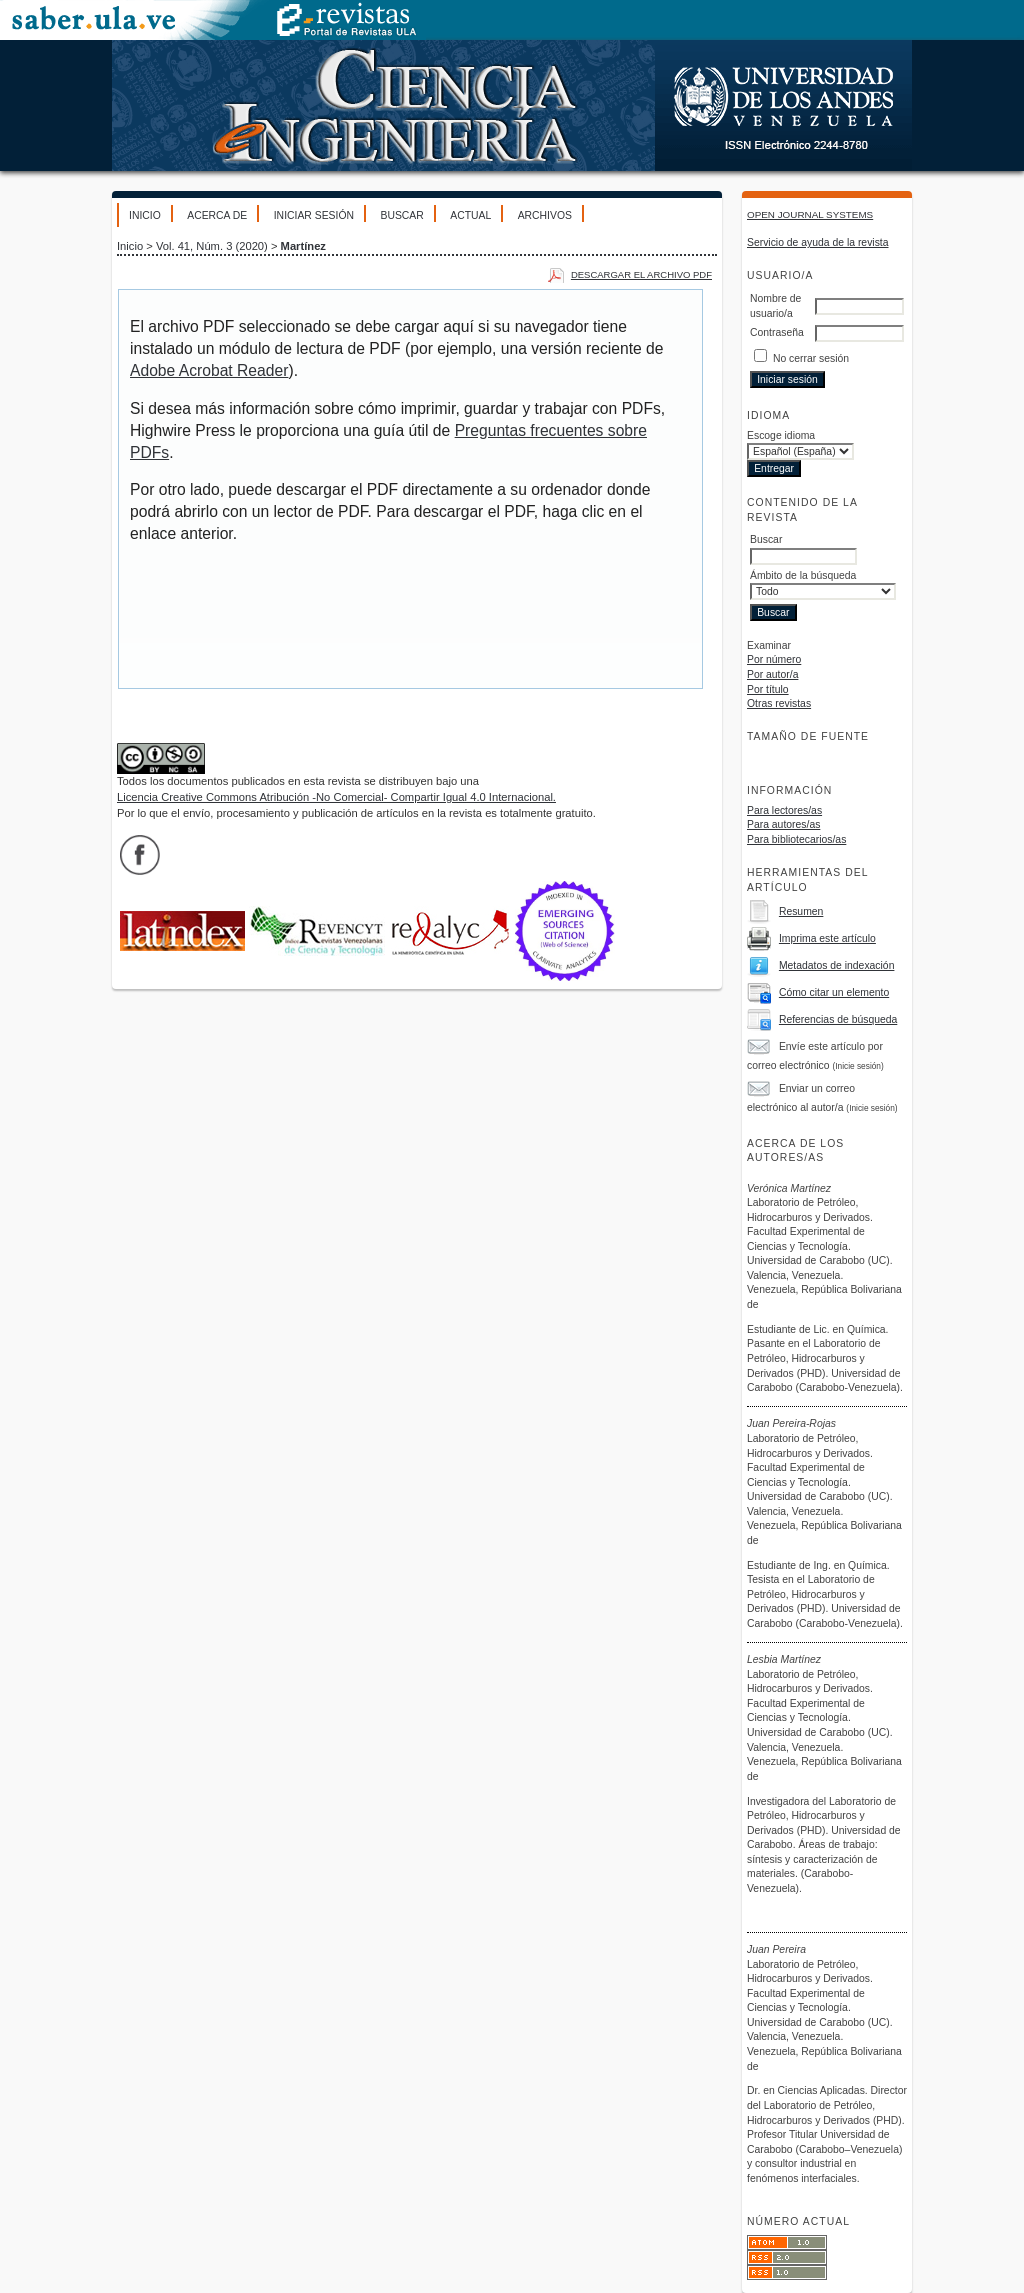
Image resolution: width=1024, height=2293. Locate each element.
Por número (774, 659)
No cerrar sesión (811, 358)
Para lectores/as (784, 810)
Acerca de (217, 215)
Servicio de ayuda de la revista (818, 242)
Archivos (545, 215)
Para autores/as (783, 824)
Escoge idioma (781, 435)
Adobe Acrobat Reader (209, 370)
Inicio (145, 215)
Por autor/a (772, 674)
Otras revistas (779, 703)
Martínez (303, 246)
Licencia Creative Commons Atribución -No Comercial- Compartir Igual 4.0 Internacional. (336, 797)
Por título (768, 689)
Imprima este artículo (827, 938)
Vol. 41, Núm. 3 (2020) (212, 246)
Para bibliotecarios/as (796, 839)
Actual (470, 215)
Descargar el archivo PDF (641, 274)
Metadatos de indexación (837, 965)
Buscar (401, 215)
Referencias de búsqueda (838, 1019)
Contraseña (777, 332)
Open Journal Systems (810, 214)
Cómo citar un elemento (834, 992)
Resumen (801, 911)
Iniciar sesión (314, 215)
